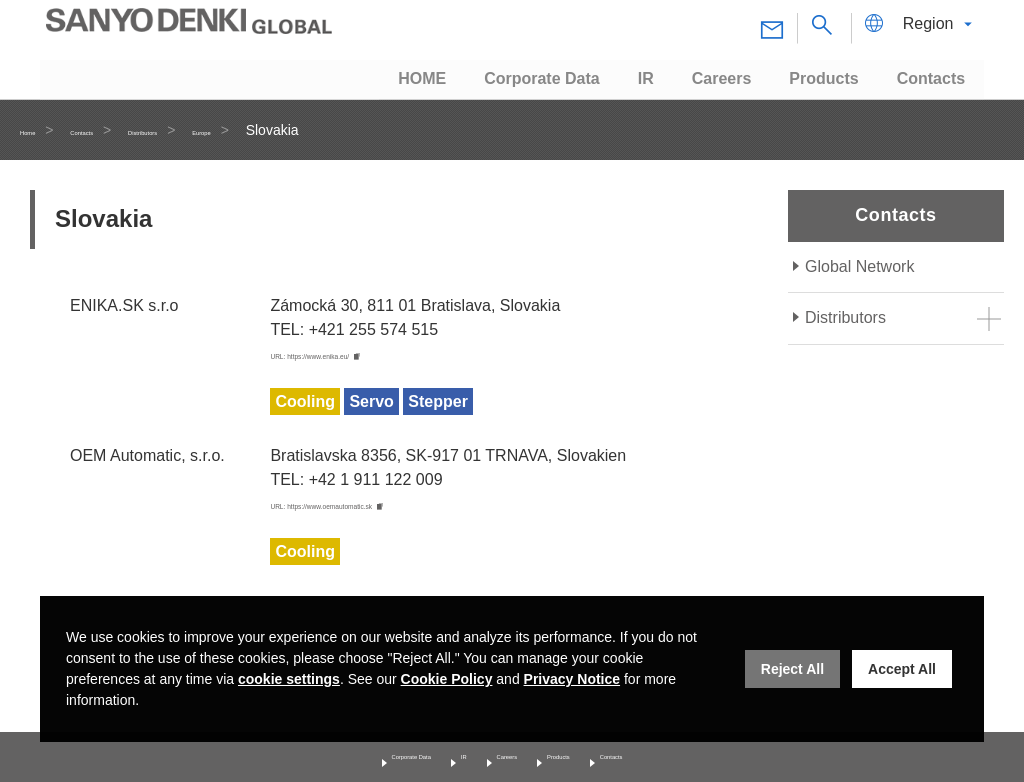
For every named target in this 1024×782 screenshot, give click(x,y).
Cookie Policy (447, 679)
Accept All (902, 669)
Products (589, 754)
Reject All (792, 669)
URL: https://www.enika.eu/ (366, 355)
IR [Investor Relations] (445, 754)
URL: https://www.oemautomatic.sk (394, 507)
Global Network (859, 266)
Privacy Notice (572, 679)
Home (38, 130)
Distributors (218, 130)
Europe (310, 130)
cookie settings (289, 679)
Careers (507, 754)
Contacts (119, 130)
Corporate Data (360, 754)
